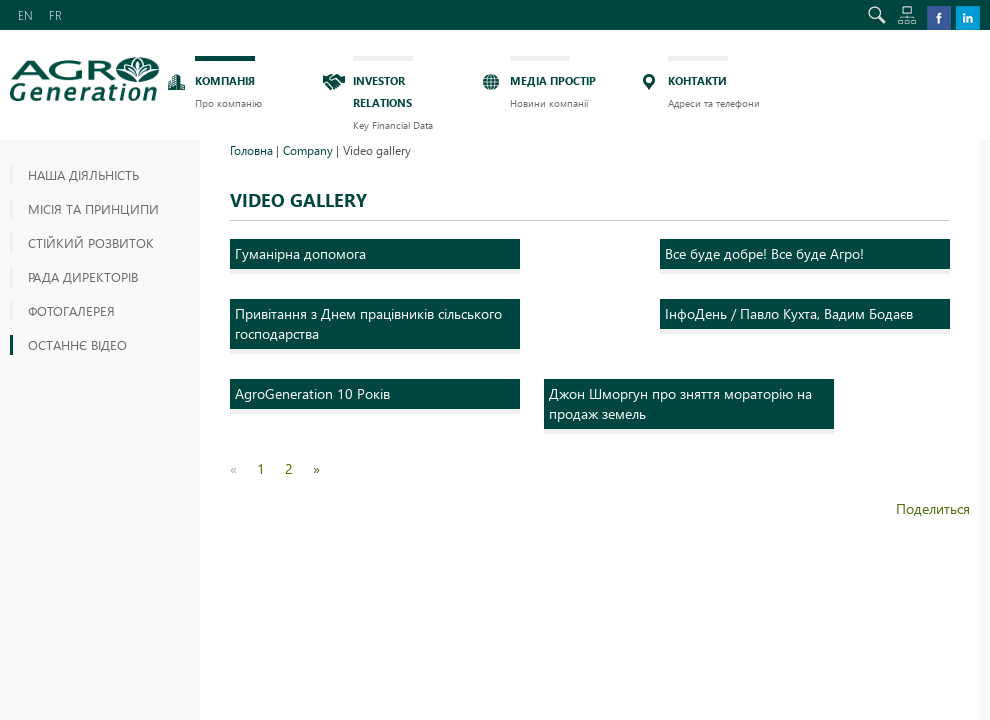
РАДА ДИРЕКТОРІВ (83, 276)
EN (25, 15)
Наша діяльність (83, 174)
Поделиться (933, 508)
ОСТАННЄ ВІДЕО (77, 344)
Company (308, 150)
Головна (251, 150)
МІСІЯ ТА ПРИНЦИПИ (93, 208)
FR (55, 15)
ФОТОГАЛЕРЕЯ (71, 310)
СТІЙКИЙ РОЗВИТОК (91, 242)
